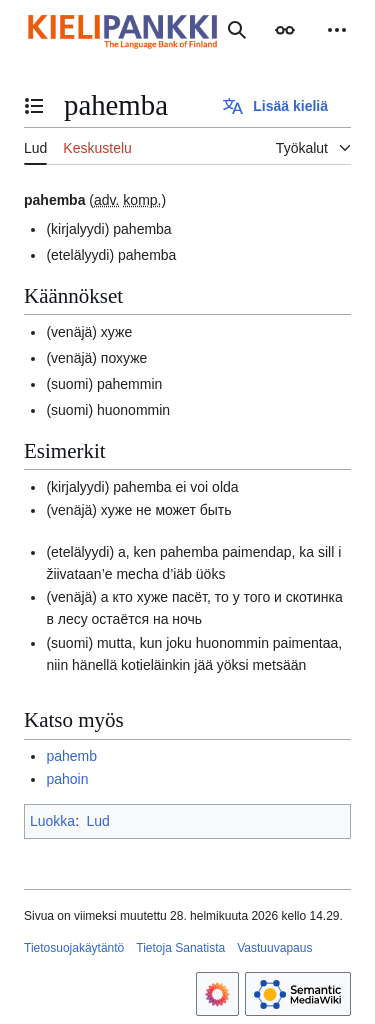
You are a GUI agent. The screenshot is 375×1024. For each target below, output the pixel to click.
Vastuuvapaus (274, 948)
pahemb (71, 756)
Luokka (52, 821)
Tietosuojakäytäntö (74, 948)
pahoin (67, 779)
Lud (97, 821)
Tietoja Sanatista (180, 948)
